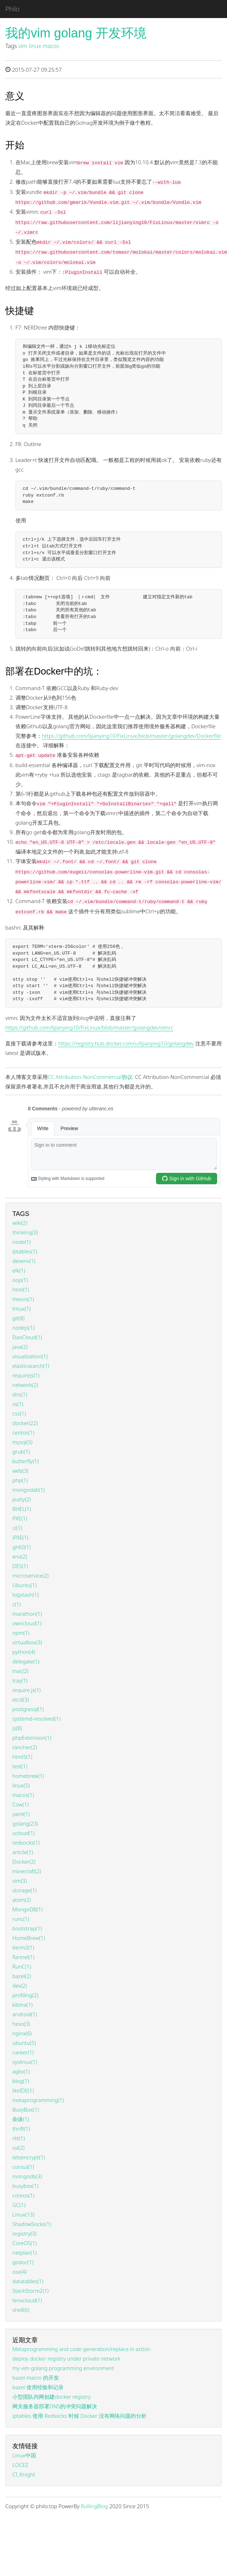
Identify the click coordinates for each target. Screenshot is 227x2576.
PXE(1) (19, 1518)
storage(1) (24, 1890)
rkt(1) (18, 2138)
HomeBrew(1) (28, 1937)
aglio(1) (21, 2071)
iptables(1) (24, 1251)
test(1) (19, 1766)
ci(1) (17, 1527)
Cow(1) (20, 1804)
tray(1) (20, 1680)
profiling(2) (25, 1995)
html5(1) (22, 1756)
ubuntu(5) (24, 2042)
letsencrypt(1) (28, 2157)
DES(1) (20, 1565)
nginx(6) (22, 2033)
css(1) (19, 1413)
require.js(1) (26, 1689)
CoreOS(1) (24, 2242)
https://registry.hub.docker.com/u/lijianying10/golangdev (126, 1043)
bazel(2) (21, 1976)
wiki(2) (19, 1222)
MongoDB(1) (27, 1909)
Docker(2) (23, 1861)
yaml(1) (21, 1813)
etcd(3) (20, 1699)
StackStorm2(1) (30, 2290)
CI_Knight (23, 2474)
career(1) (23, 2052)
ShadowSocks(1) (31, 2223)
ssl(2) (18, 2147)
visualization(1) (30, 1356)
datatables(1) (27, 2281)
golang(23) (25, 1823)
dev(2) (19, 1985)
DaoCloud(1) (27, 1337)
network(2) (25, 1384)
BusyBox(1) (25, 2109)
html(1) (20, 1289)
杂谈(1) (20, 2119)
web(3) (20, 1470)
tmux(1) (21, 1308)
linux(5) (21, 1785)
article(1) (22, 1852)
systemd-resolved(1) (36, 1718)
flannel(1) (23, 1956)
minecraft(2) (26, 1871)
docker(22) (25, 1422)
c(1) (16, 1604)
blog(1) (20, 2080)
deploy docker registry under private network (66, 2358)
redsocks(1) (26, 1842)
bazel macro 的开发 (35, 2377)
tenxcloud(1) (27, 2300)
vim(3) (19, 1880)
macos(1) (23, 1794)
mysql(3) (22, 1442)
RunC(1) (21, 1966)
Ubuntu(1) (24, 1585)
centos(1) (23, 1432)
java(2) (20, 1346)
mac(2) (20, 1670)
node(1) (21, 1241)
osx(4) (19, 2271)
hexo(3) (21, 2023)
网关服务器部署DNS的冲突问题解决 (54, 2406)
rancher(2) (24, 1747)
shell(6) (20, 2309)
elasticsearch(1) (30, 1365)
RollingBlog (94, 2506)
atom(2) (21, 1899)
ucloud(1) (23, 1832)
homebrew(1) (28, 1775)
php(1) (20, 1480)
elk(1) (18, 1270)
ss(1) (17, 1403)
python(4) (23, 1651)
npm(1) (20, 1632)
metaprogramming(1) (38, 2099)
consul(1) (23, 2166)
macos (50, 46)
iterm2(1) (23, 1947)
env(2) (19, 1556)
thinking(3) (25, 1232)
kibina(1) (22, 2004)
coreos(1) (23, 2195)
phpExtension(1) (31, 1737)
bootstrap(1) (27, 1928)
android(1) (24, 2014)
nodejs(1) (23, 1327)
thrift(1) (21, 2128)
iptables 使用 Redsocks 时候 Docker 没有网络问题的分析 (79, 2415)
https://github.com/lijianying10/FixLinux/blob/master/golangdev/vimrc (89, 1027)
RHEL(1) (21, 1508)
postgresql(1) (28, 1709)
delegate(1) (25, 1661)
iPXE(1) (20, 1537)
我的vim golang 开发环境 (76, 33)
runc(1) (20, 1918)
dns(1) (19, 1394)
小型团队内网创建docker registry (51, 2396)
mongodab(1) (28, 1489)
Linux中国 (24, 2455)
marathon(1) (27, 1613)
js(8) (17, 1728)
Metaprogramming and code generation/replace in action (81, 2348)
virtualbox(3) (27, 1642)
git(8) (18, 1318)
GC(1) (18, 2204)
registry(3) (24, 2233)
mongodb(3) (27, 2176)
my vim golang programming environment (63, 2368)
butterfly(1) (25, 1461)
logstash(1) (25, 1594)
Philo (12, 9)
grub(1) (21, 1451)
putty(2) (21, 1499)
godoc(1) (23, 2262)
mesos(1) (23, 1298)
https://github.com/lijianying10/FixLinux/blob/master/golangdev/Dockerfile (131, 735)
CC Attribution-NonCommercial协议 (90, 1076)
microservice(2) (30, 1575)
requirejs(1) (26, 1375)
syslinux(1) (24, 2061)
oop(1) (20, 1279)
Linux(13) (23, 2214)
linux (35, 46)
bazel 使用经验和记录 (38, 2387)
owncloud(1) (27, 1623)
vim (23, 46)
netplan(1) (24, 2252)
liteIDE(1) (23, 2090)
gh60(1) (21, 1546)
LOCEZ (20, 2464)
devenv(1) (23, 1260)
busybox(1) (25, 2185)
